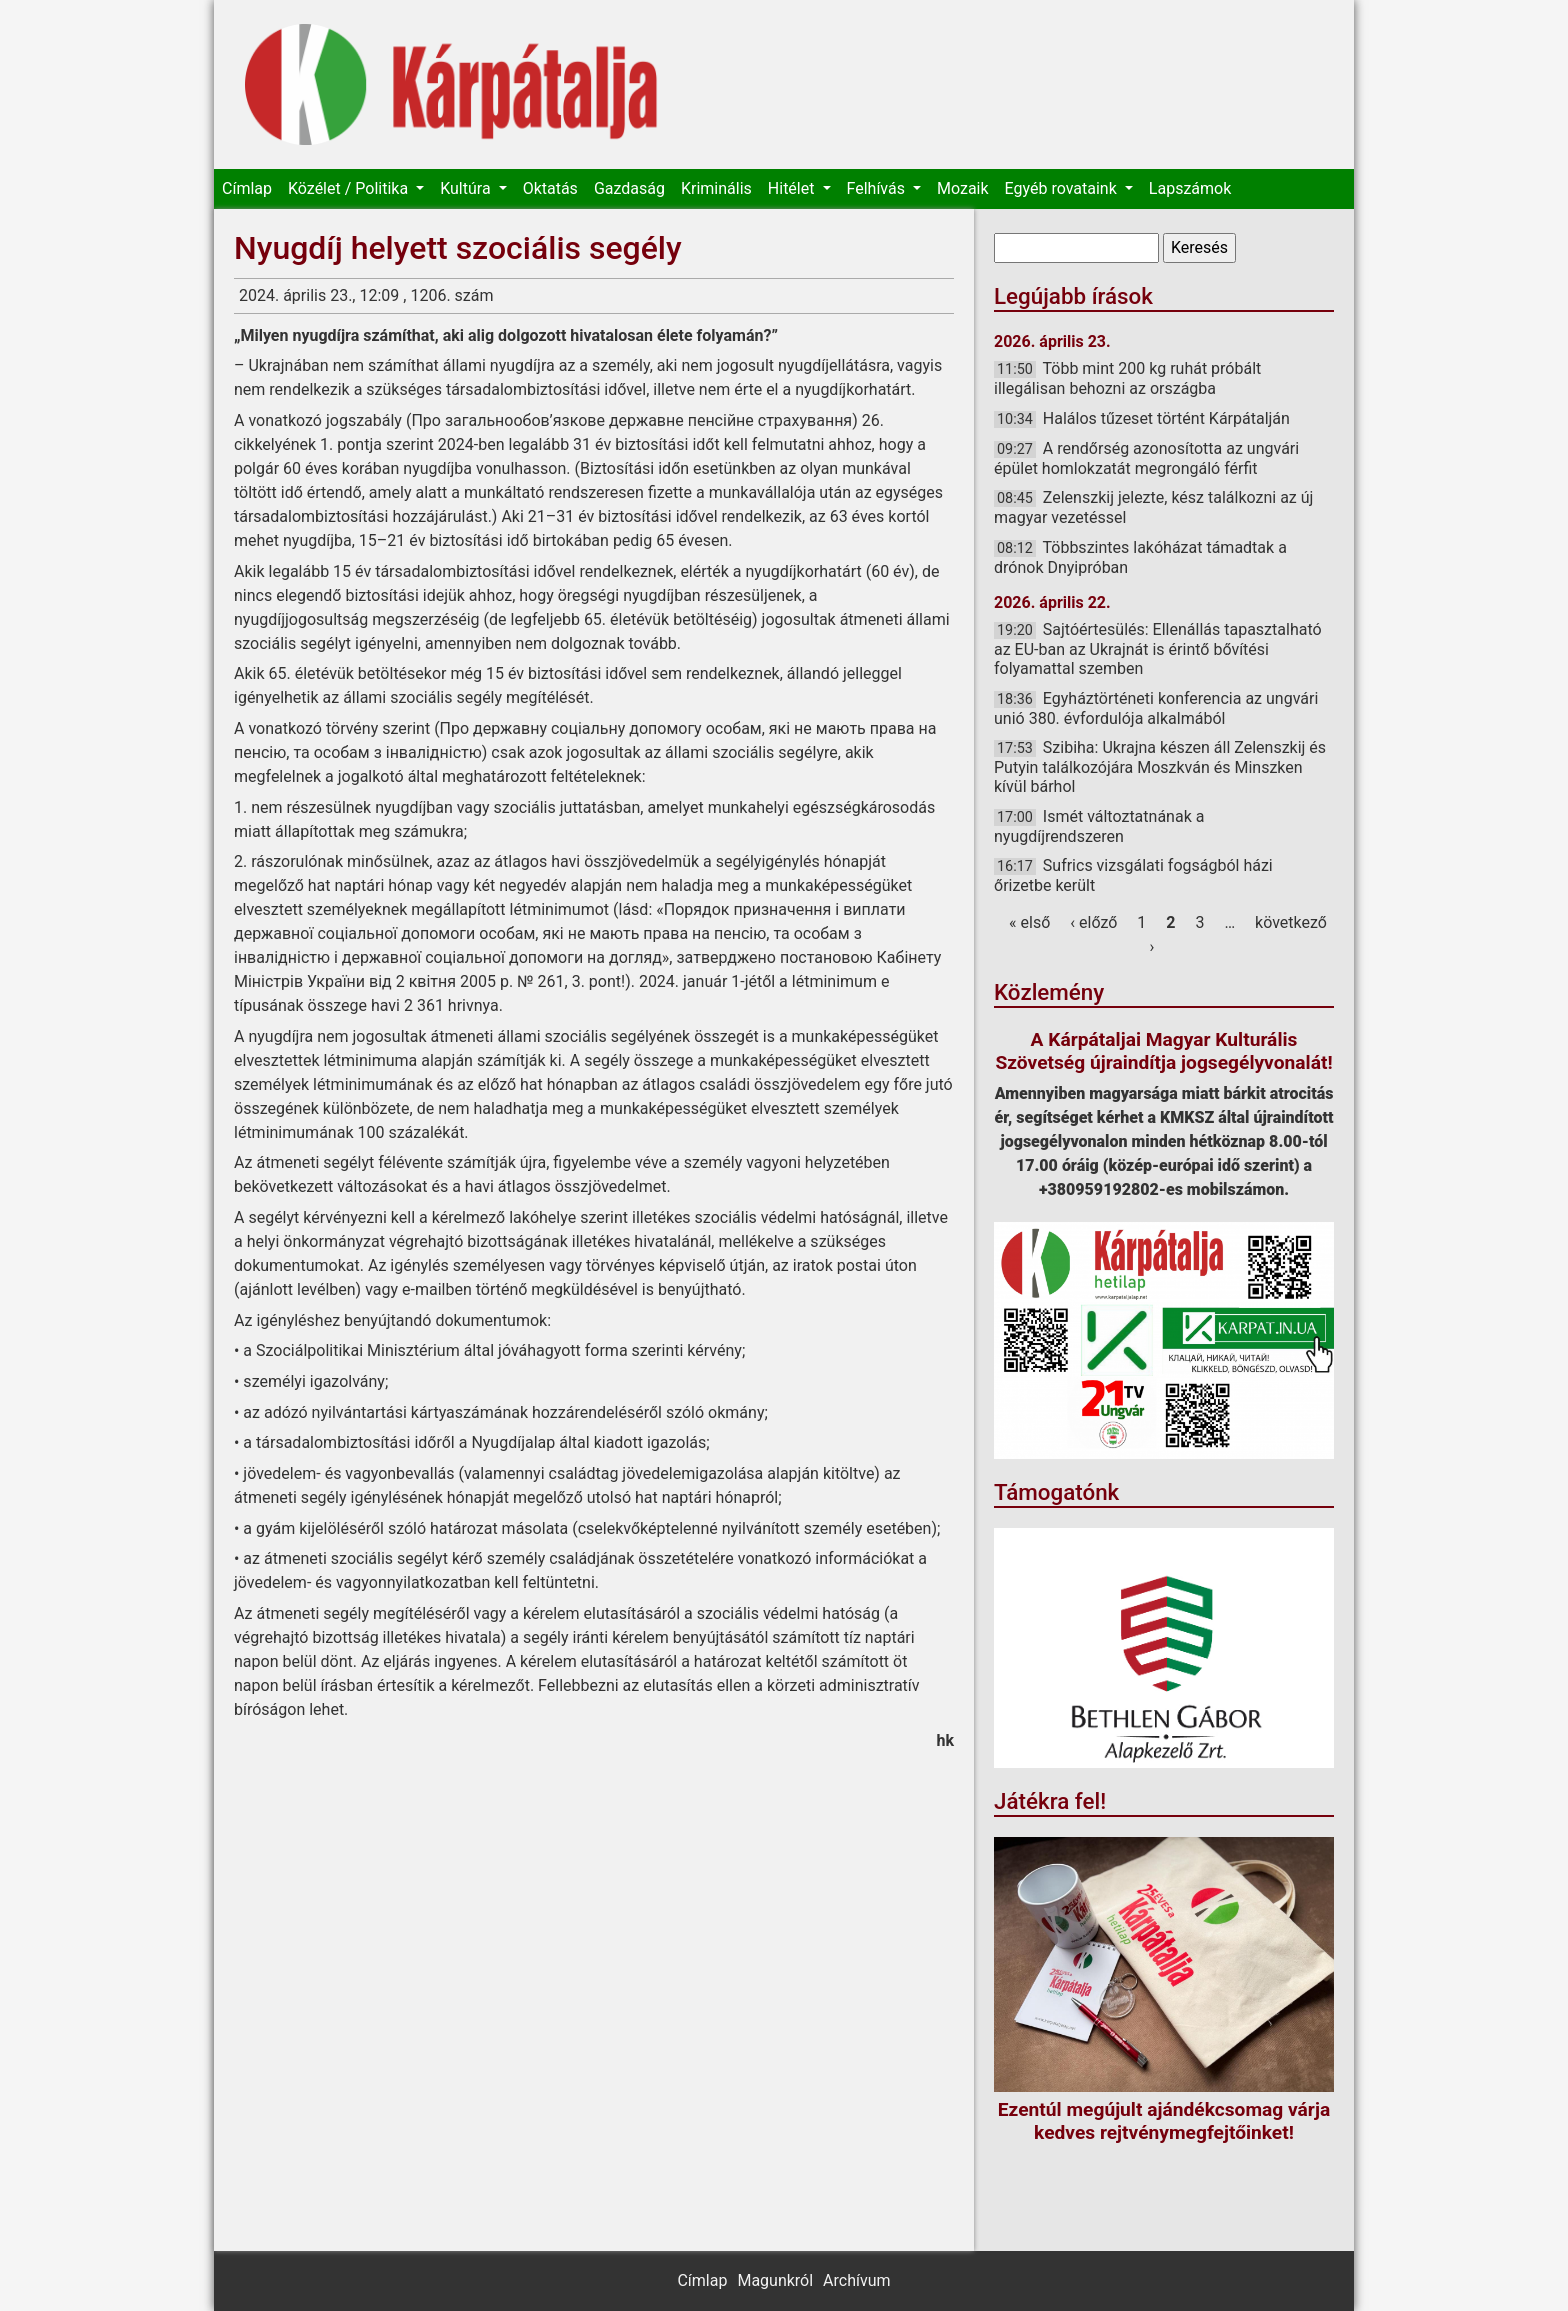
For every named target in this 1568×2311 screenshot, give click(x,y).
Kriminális (716, 188)
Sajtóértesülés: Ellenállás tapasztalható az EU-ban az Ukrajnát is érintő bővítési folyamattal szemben (1158, 649)
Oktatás (550, 188)
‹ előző (1093, 922)
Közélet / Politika (350, 188)
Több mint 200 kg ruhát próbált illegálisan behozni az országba (1127, 378)
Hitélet (793, 188)
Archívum (856, 2280)
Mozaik (963, 188)
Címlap (247, 188)
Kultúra (467, 188)
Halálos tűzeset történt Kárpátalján (1166, 418)
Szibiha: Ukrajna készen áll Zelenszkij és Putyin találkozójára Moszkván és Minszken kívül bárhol (1160, 767)
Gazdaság (629, 188)
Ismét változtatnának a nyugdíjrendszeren (1099, 826)
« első (1029, 922)
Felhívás (878, 188)
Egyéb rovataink (1063, 188)
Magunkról (775, 2280)
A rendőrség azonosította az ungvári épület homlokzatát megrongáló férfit (1146, 458)
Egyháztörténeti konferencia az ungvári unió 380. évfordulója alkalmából (1156, 708)
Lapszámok (1190, 188)
